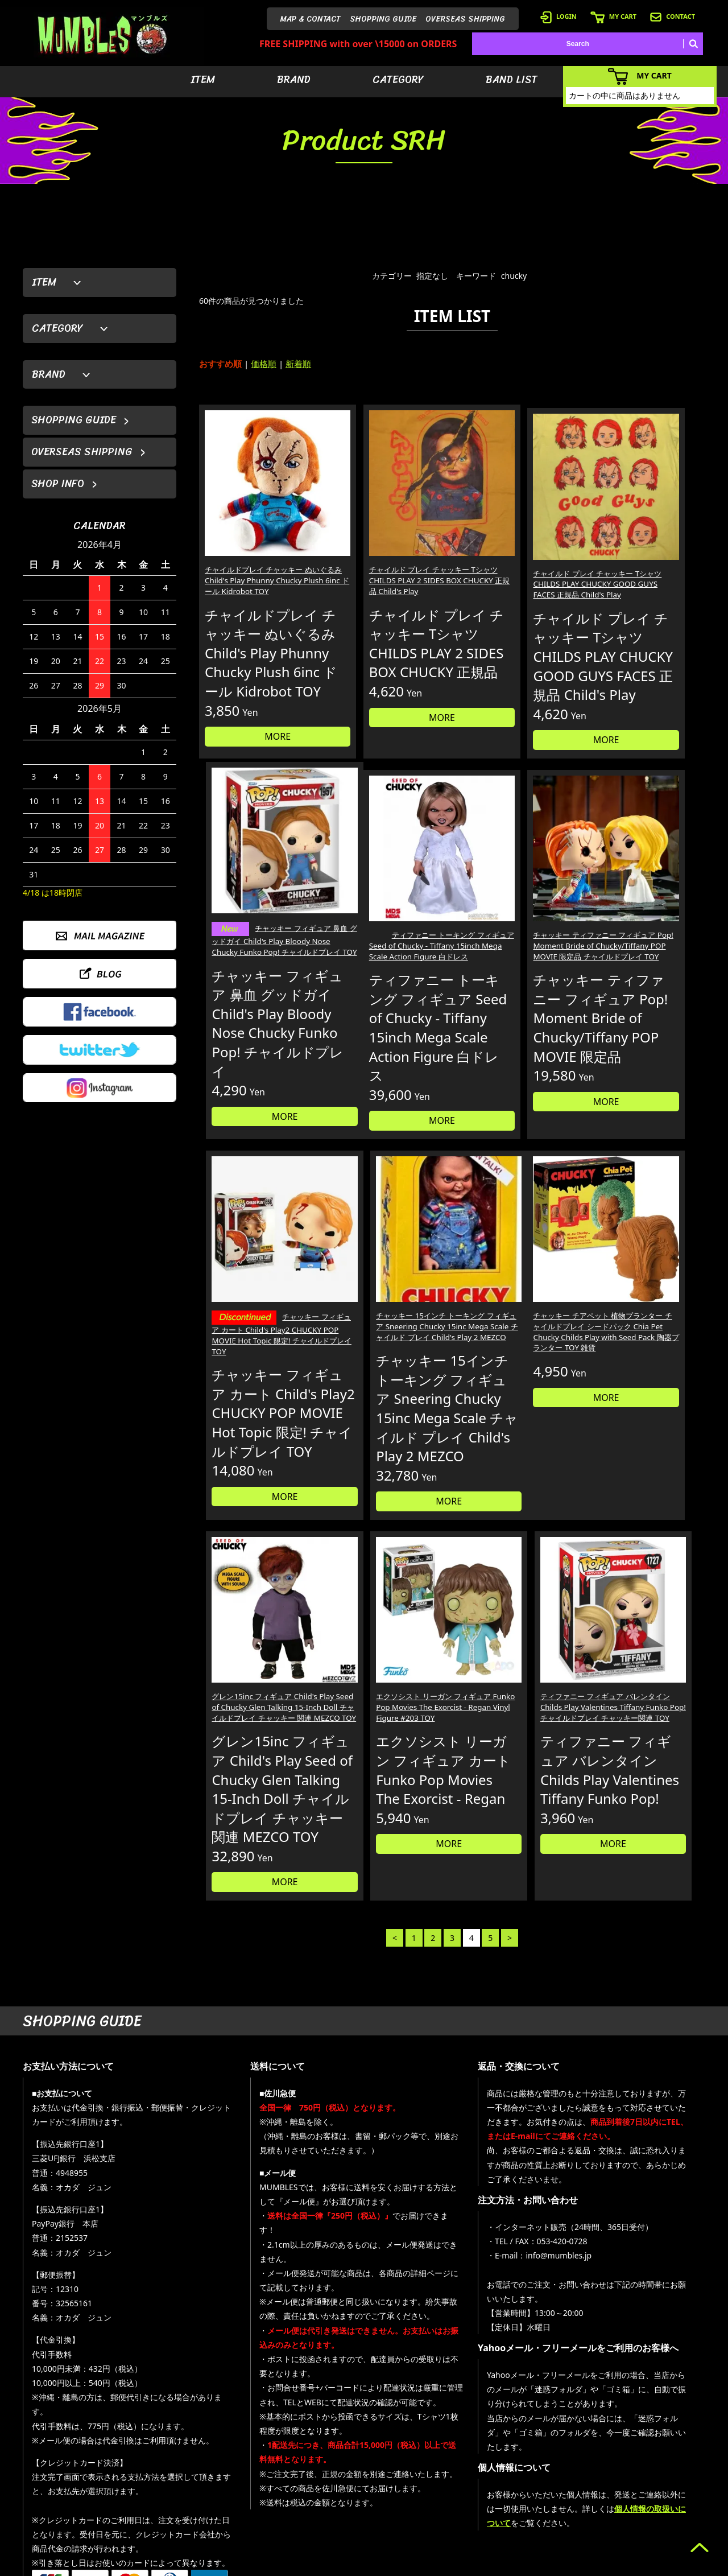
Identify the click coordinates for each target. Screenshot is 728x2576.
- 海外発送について (562, 2494)
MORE (259, 749)
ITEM (203, 80)
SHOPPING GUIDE (383, 19)
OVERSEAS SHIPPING (465, 19)
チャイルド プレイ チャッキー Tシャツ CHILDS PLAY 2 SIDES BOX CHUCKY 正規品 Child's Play (383, 548)
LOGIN (558, 16)
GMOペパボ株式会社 (396, 2565)
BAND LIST (511, 80)
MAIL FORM (108, 2517)
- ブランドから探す (482, 2460)
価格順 (263, 363)
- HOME (645, 2443)
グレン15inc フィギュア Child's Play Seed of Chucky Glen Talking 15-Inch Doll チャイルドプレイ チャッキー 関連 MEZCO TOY (385, 1366)
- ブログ (645, 2460)
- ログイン (548, 2460)
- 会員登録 (548, 2443)
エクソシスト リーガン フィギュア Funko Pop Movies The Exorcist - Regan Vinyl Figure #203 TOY (512, 1360)
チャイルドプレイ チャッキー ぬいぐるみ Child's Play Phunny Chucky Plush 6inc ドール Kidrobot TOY (258, 548)
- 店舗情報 (648, 2477)
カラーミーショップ (277, 2565)
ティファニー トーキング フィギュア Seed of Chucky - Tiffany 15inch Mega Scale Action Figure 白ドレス (257, 942)
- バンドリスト (475, 2494)
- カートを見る (555, 2477)
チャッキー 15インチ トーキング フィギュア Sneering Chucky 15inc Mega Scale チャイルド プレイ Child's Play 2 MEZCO (644, 942)
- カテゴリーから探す (486, 2477)
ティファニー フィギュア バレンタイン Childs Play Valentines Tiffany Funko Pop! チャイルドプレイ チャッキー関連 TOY (642, 1366)
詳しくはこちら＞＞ (200, 2336)
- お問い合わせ (655, 2494)
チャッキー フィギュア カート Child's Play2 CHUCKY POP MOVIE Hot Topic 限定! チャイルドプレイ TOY (515, 945)
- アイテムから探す (482, 2443)
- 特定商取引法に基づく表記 (576, 2528)
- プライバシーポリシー (669, 2511)
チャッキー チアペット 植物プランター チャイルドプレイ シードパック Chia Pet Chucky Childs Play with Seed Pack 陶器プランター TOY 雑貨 (258, 1371)
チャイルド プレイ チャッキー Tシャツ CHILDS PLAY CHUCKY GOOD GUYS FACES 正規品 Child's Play (515, 548)
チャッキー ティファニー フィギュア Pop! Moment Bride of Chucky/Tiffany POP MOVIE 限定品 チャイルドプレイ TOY (387, 942)
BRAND (294, 80)
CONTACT (672, 16)
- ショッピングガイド (565, 2511)
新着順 (298, 363)
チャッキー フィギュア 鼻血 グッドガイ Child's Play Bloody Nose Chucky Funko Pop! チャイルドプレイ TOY (644, 556)
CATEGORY (398, 80)
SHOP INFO (57, 484)
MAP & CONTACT (310, 19)
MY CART (613, 16)
